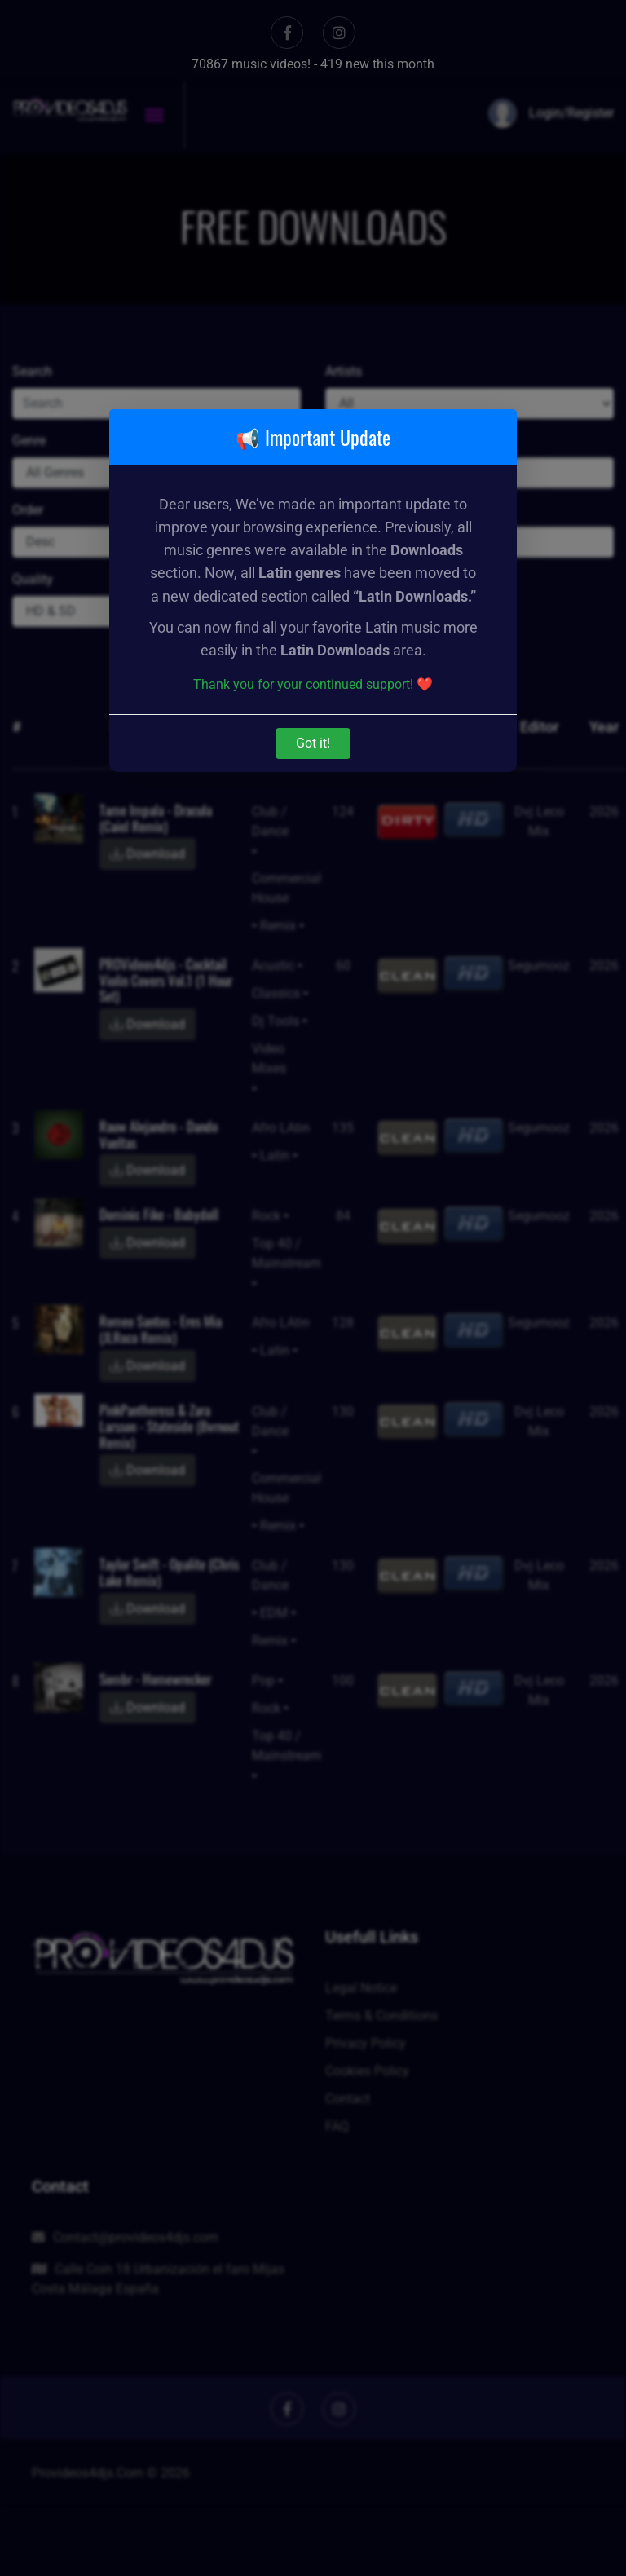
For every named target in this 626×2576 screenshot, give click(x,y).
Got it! (313, 743)
